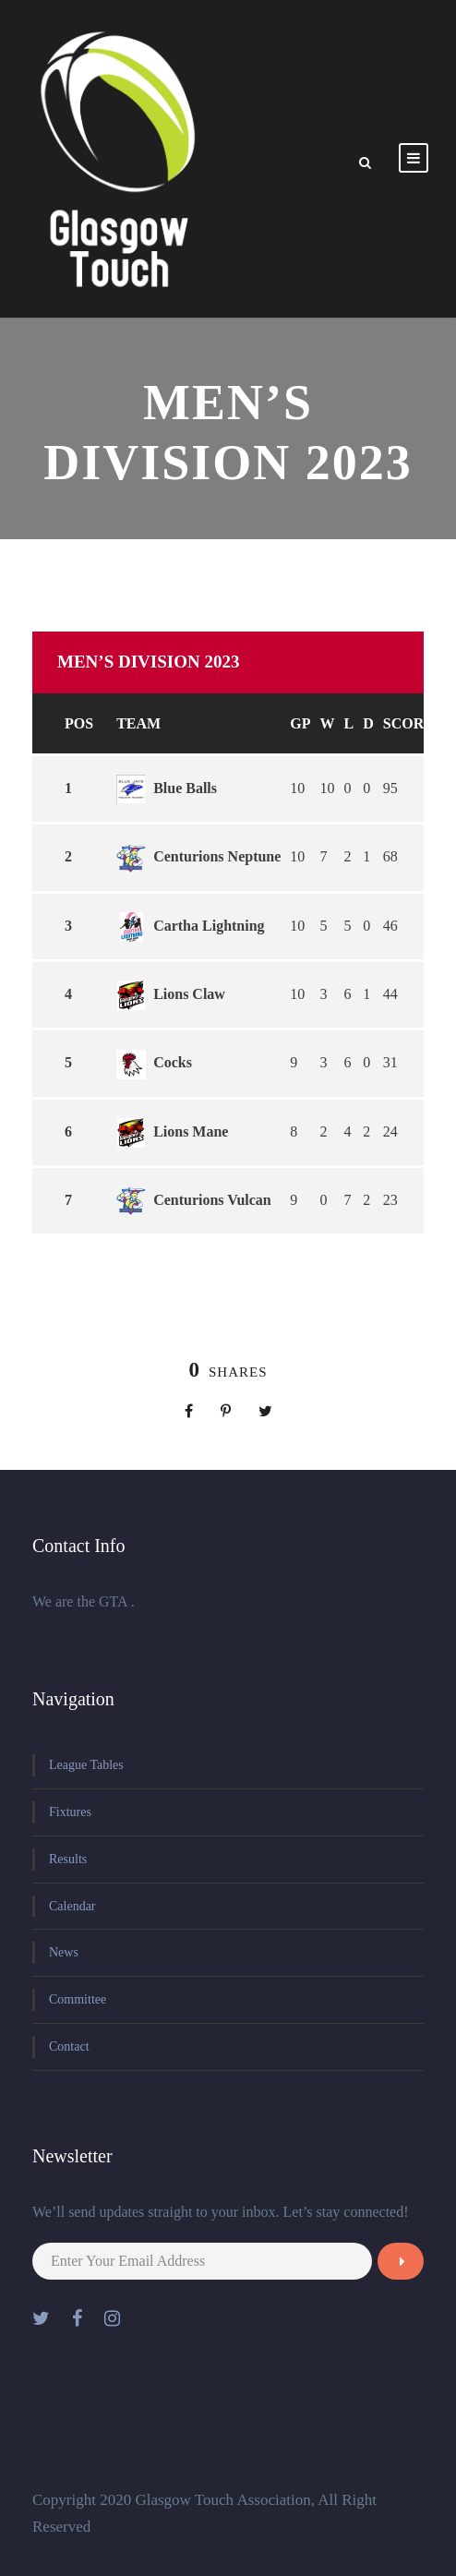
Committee (77, 1999)
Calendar (72, 1906)
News (63, 1952)
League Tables (86, 1765)
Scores (412, 723)
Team (138, 723)
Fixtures (70, 1812)
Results (68, 1859)
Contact (69, 2046)
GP (300, 723)
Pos (79, 723)
